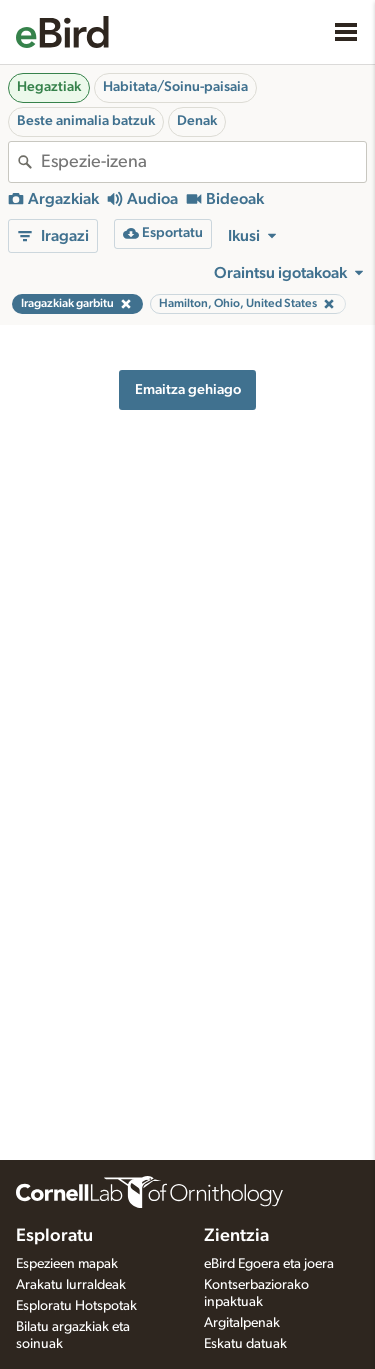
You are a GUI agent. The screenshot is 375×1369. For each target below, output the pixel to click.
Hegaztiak (49, 87)
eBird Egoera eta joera (269, 1264)
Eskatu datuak (245, 1344)
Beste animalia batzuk (86, 121)
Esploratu (54, 1236)
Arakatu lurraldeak (71, 1285)
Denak (197, 121)
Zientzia (236, 1236)
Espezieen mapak (67, 1264)
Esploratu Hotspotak (76, 1306)
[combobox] (203, 162)
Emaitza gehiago (188, 389)
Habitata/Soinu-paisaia (175, 87)
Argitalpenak (242, 1323)
